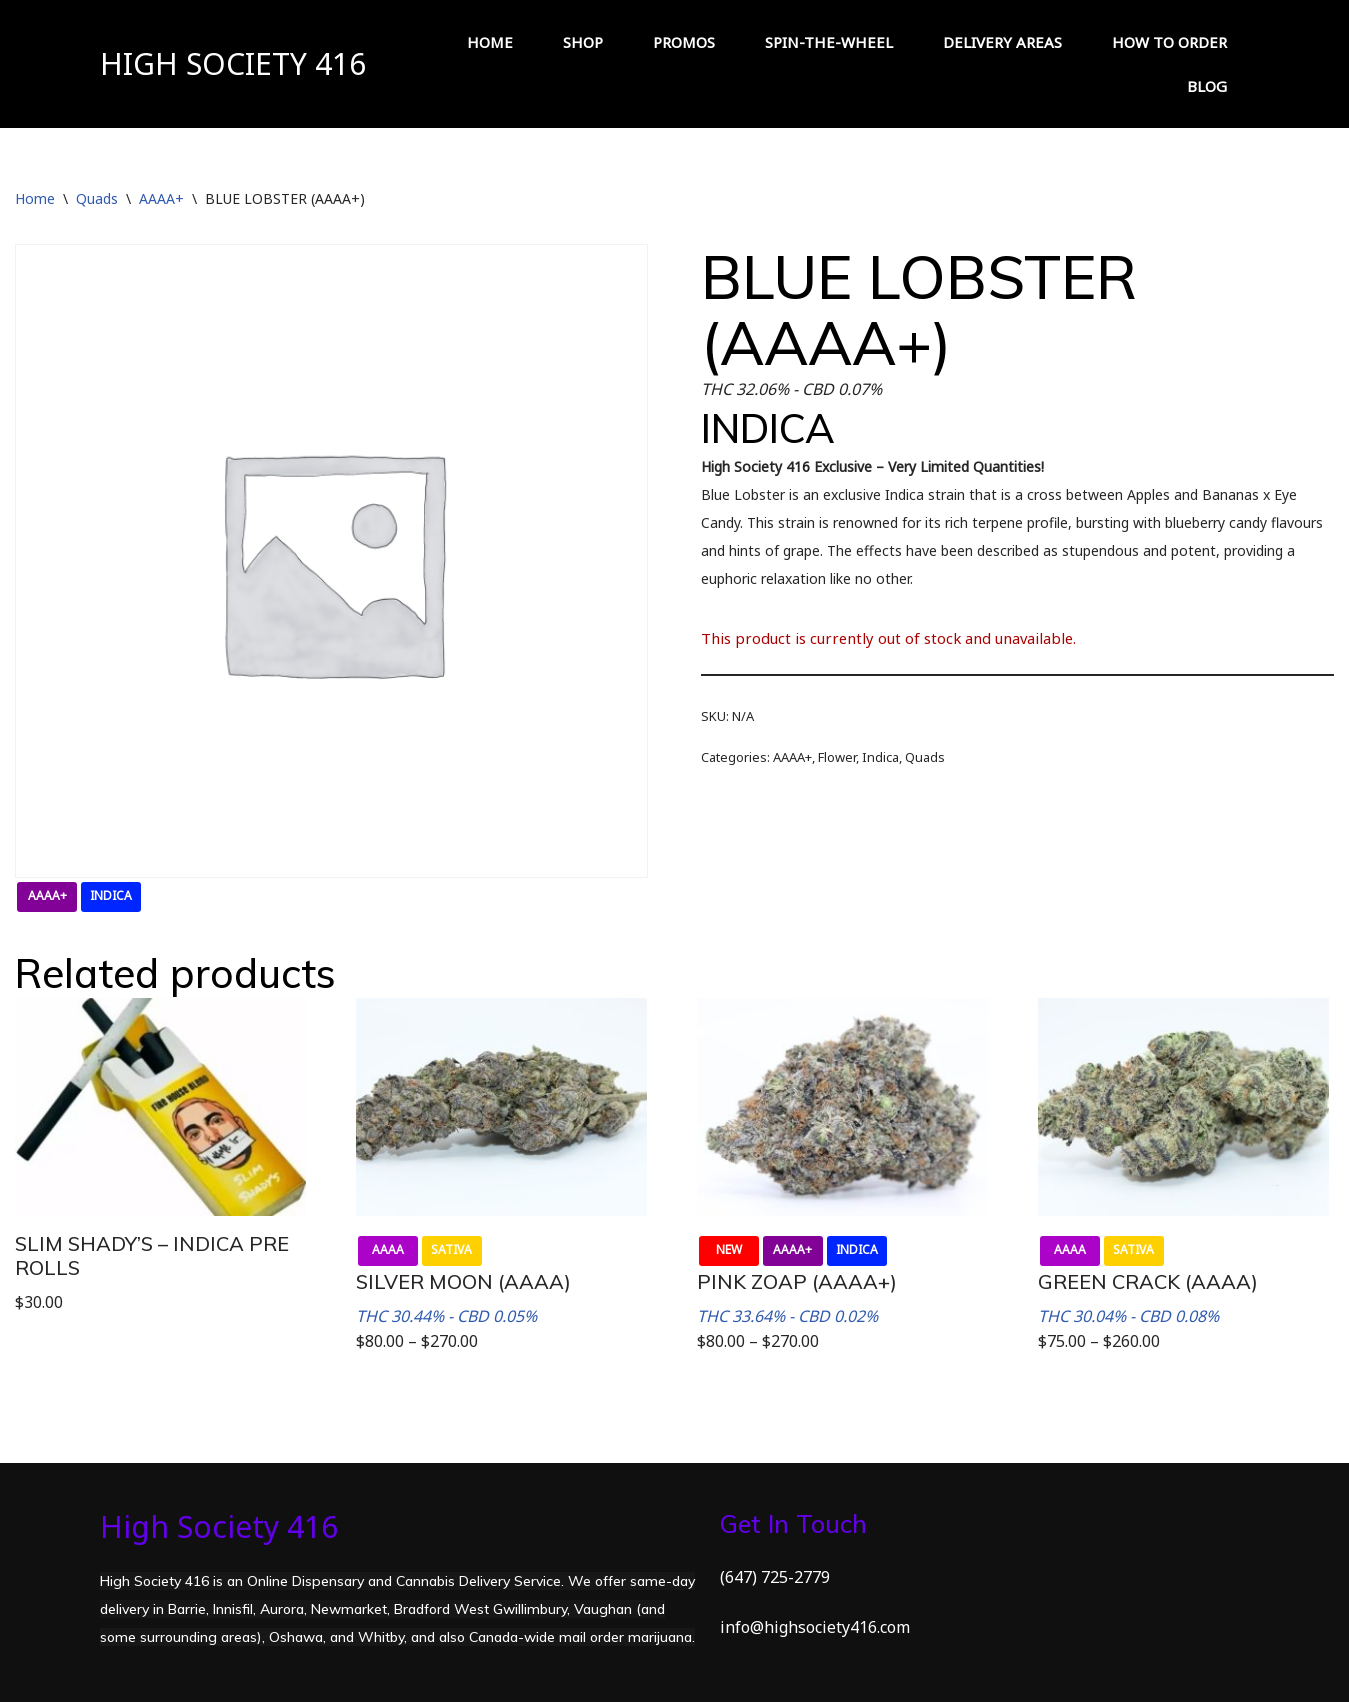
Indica (880, 757)
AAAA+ (161, 198)
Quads (97, 198)
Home (35, 198)
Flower (837, 757)
